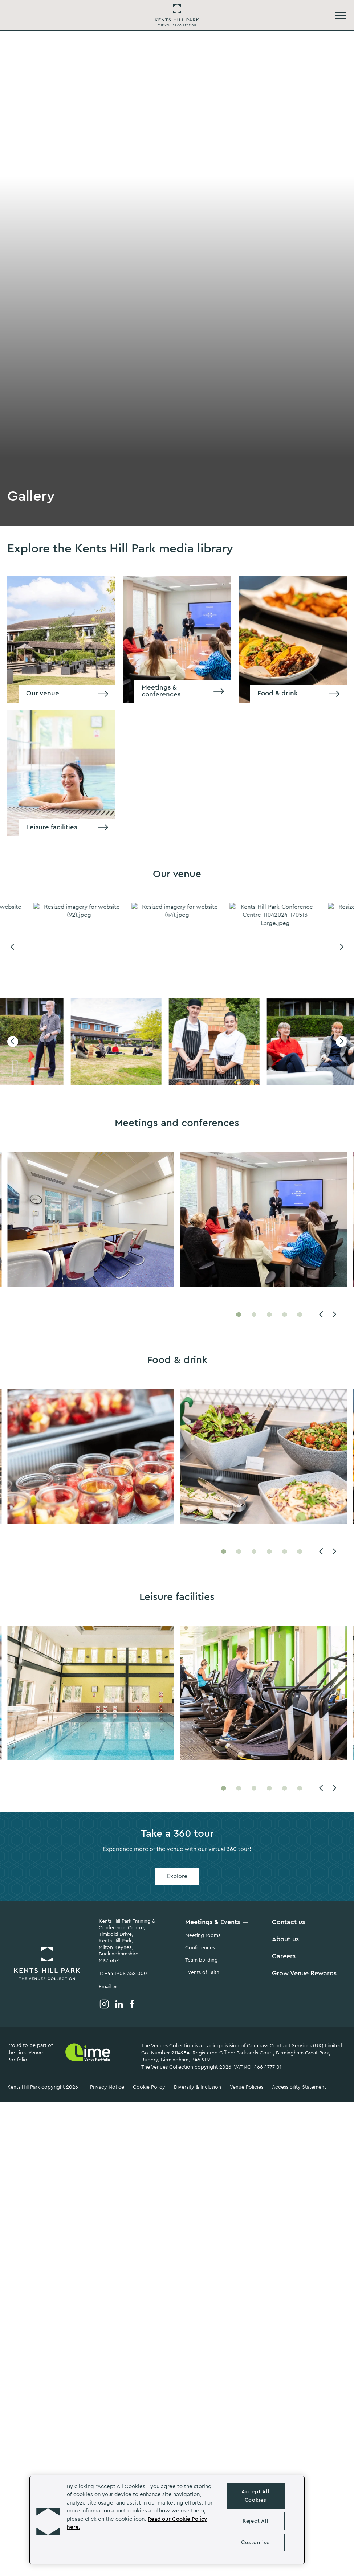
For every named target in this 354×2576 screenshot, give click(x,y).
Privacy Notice (107, 2087)
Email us (108, 1986)
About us (285, 1939)
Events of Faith (202, 1972)
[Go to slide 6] (299, 1551)
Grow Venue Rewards (304, 1973)
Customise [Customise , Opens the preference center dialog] (255, 2542)
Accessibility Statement (299, 2087)
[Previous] (12, 946)
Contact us (288, 1922)
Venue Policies (246, 2087)
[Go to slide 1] (238, 1314)
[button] (48, 2519)
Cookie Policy (149, 2087)
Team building (201, 1960)
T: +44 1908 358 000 (123, 1973)
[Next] (341, 946)
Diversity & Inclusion (197, 2087)
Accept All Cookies (255, 2496)
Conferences (200, 1947)
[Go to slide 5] (299, 1314)
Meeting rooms (202, 1935)
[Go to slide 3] (269, 1314)
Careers (284, 1956)
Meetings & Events (212, 1922)
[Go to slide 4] (284, 1314)
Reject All (255, 2521)
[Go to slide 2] (253, 1314)
